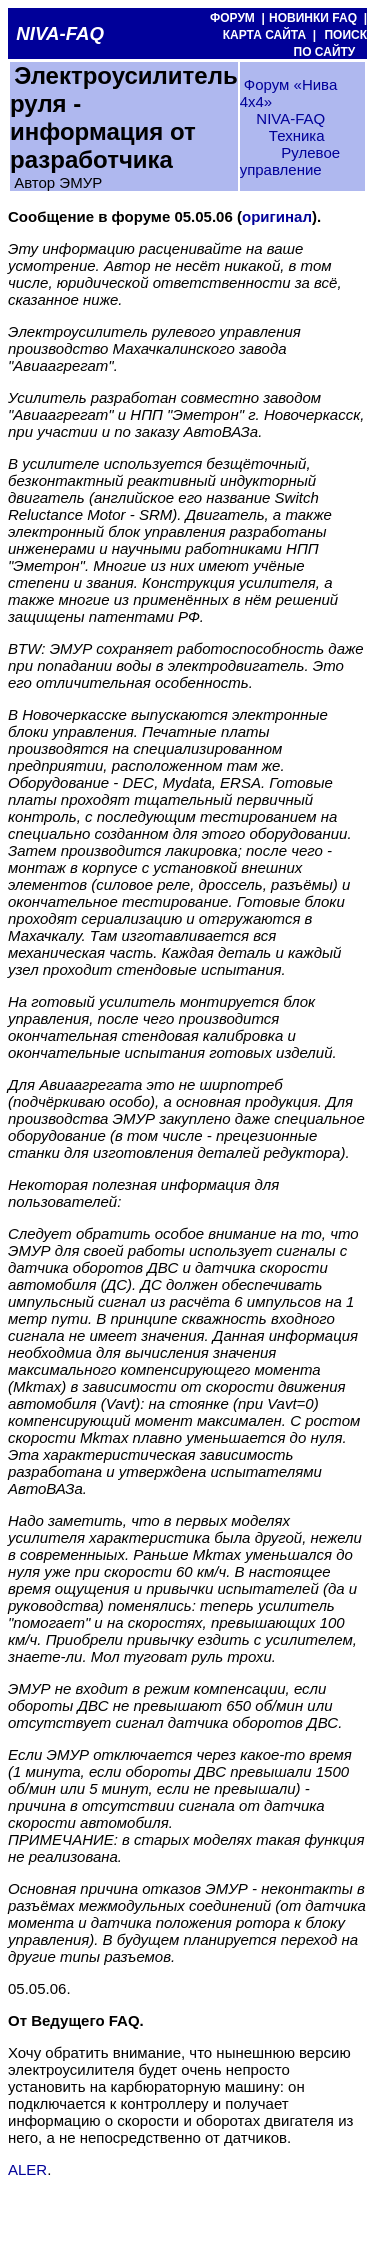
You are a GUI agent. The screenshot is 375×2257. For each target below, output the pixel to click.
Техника (297, 135)
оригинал (277, 216)
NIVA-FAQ (290, 118)
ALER (27, 2169)
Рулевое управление (290, 161)
